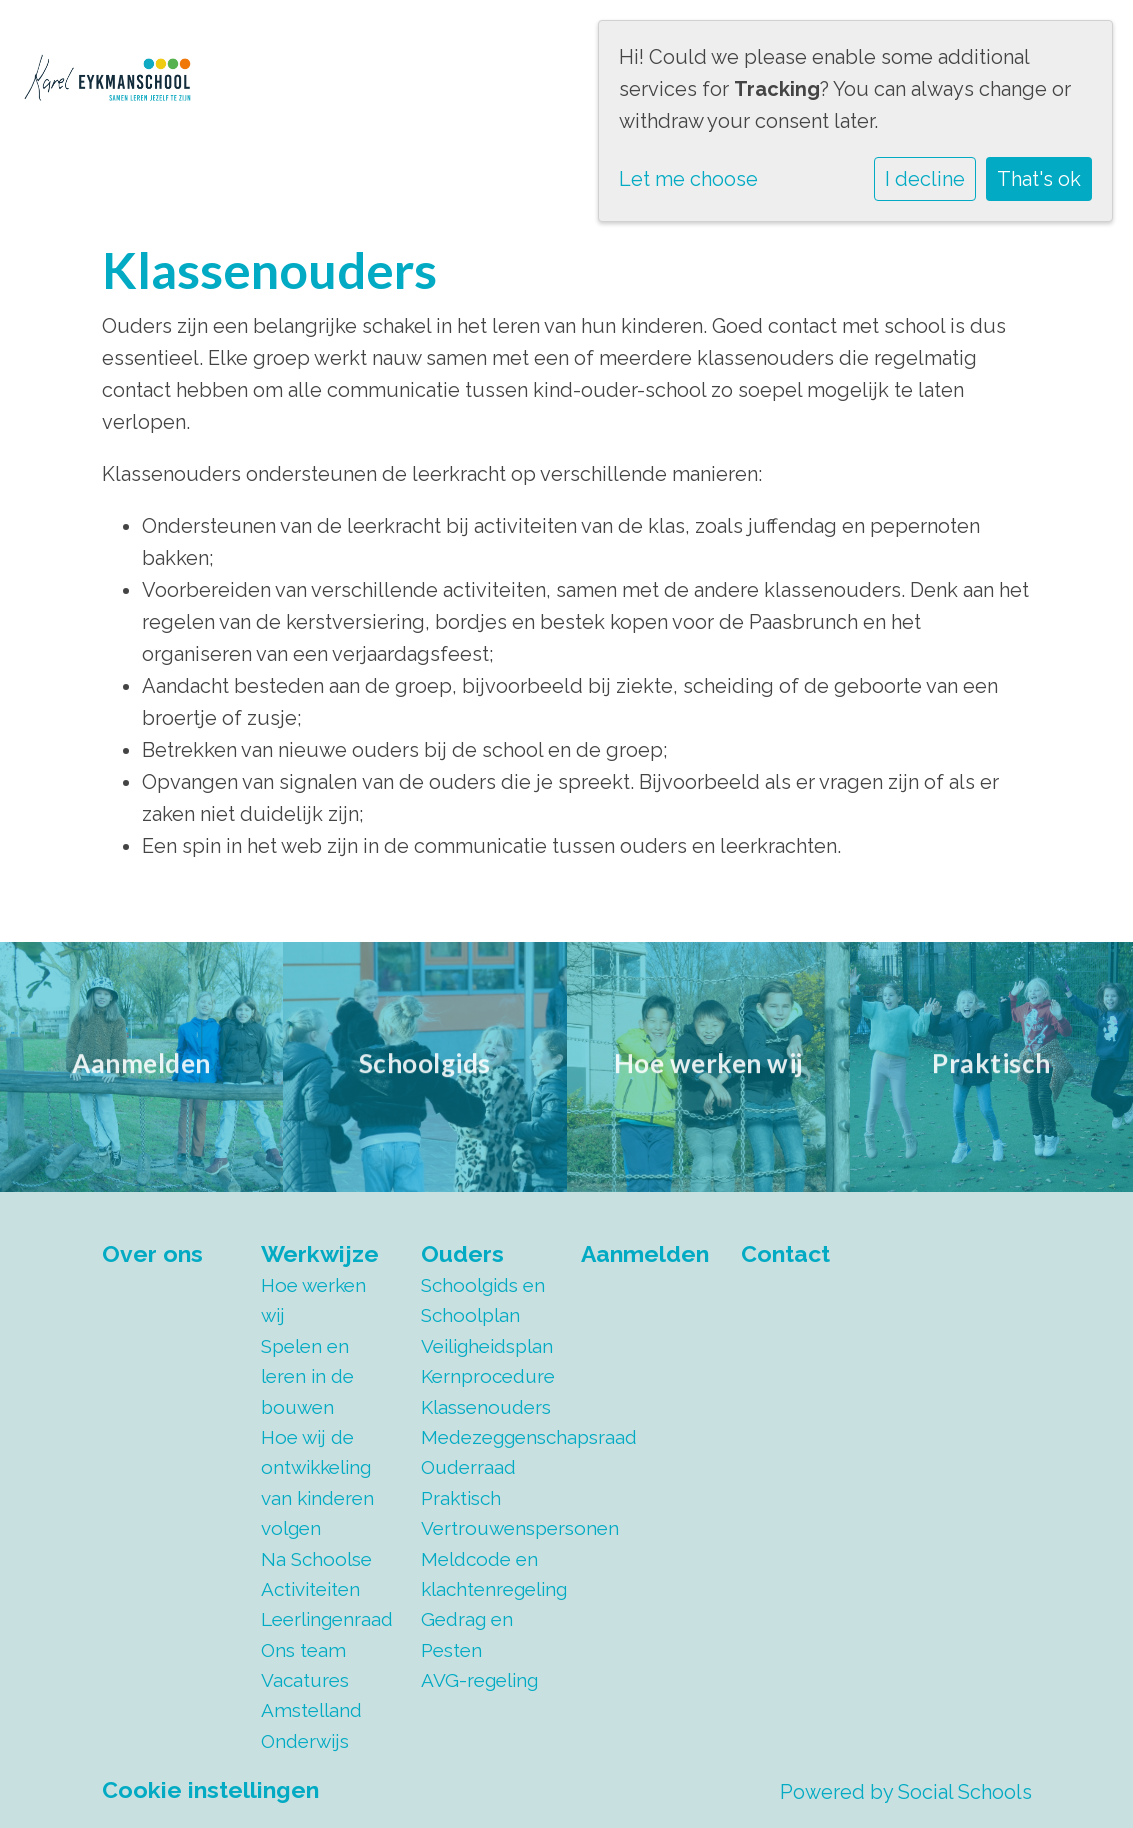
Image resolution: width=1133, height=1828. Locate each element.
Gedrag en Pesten (467, 1634)
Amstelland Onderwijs (311, 1725)
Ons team (303, 1650)
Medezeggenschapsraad (486, 1437)
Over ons (152, 1253)
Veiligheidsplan (486, 1346)
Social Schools (965, 1792)
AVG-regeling (479, 1680)
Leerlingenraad (326, 1619)
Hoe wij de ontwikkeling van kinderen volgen (317, 1482)
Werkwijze (320, 1253)
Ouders (462, 1253)
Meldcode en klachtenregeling (486, 1574)
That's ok (1039, 179)
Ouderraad (468, 1467)
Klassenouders (486, 1407)
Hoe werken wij (313, 1300)
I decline (925, 179)
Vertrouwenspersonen (486, 1528)
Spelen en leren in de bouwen (307, 1376)
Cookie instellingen (210, 1789)
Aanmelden (645, 1253)
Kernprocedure (486, 1376)
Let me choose (688, 179)
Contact (785, 1253)
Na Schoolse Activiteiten (316, 1574)
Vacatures (305, 1680)
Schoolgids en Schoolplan (483, 1300)
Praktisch (461, 1498)
